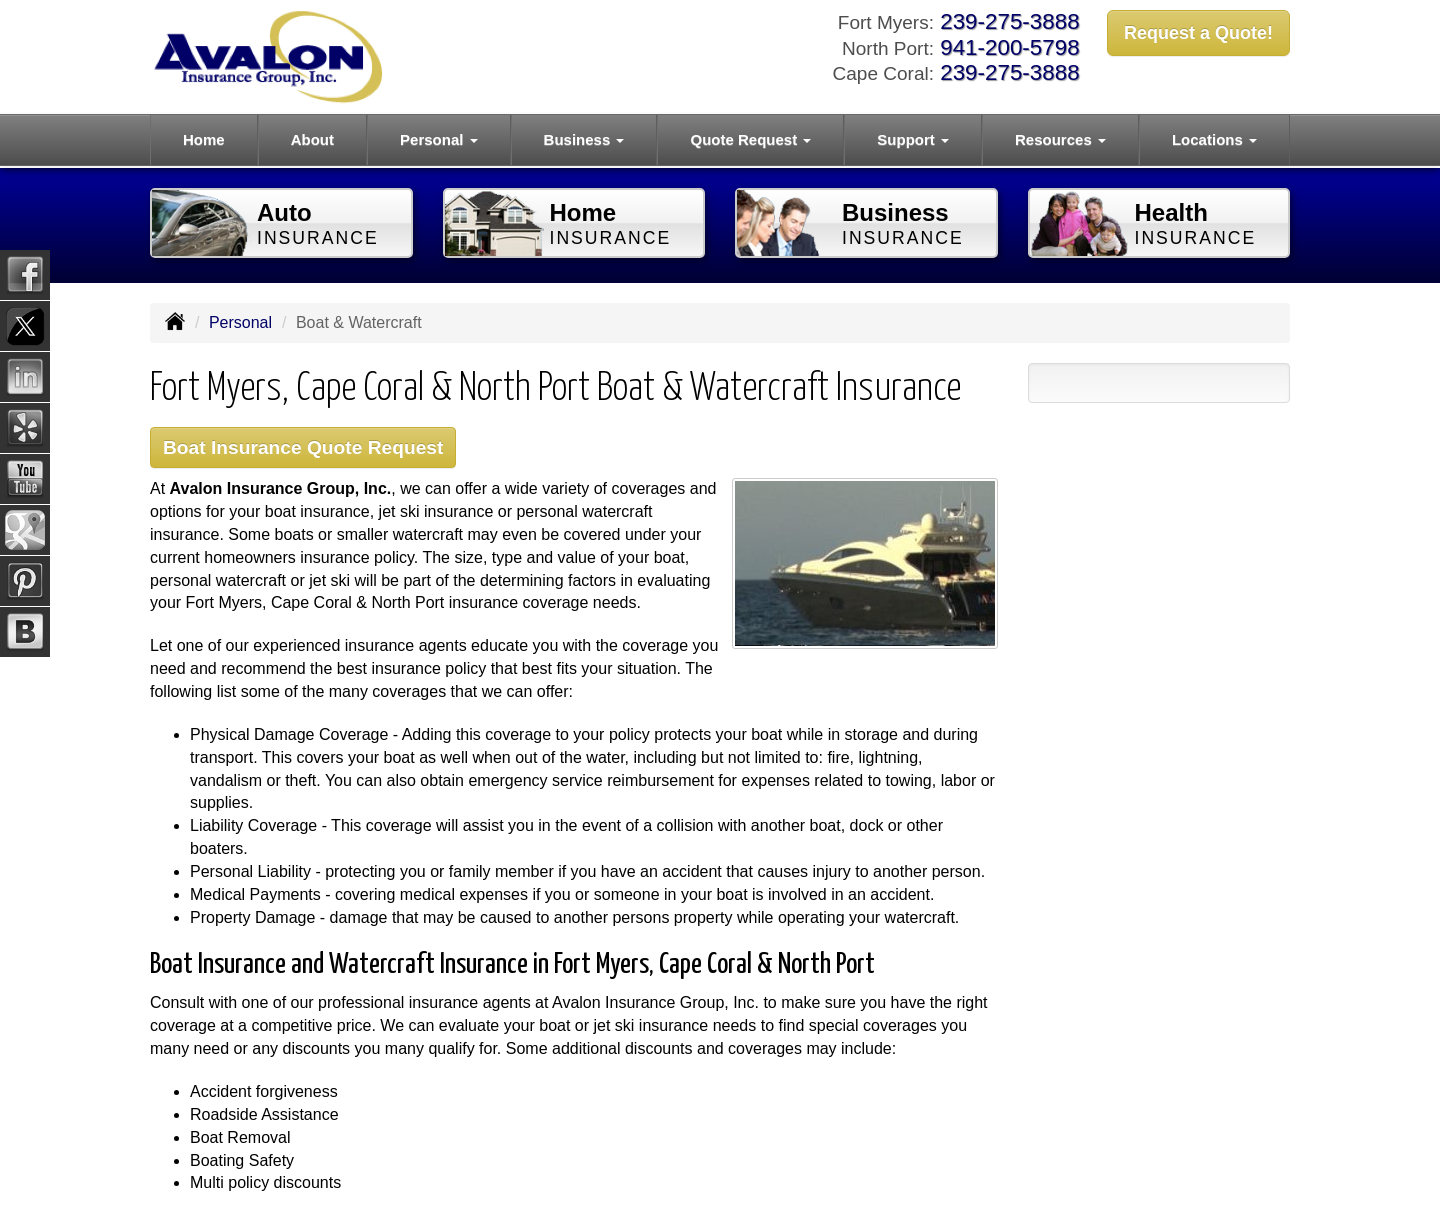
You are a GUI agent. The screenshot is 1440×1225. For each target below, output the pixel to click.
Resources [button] (1060, 139)
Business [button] (584, 139)
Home (204, 139)
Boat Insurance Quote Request (303, 447)
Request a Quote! (1198, 33)
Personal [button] (439, 139)
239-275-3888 (1009, 21)
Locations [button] (1214, 139)
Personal (240, 322)
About (312, 139)
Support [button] (913, 139)
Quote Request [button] (750, 139)
